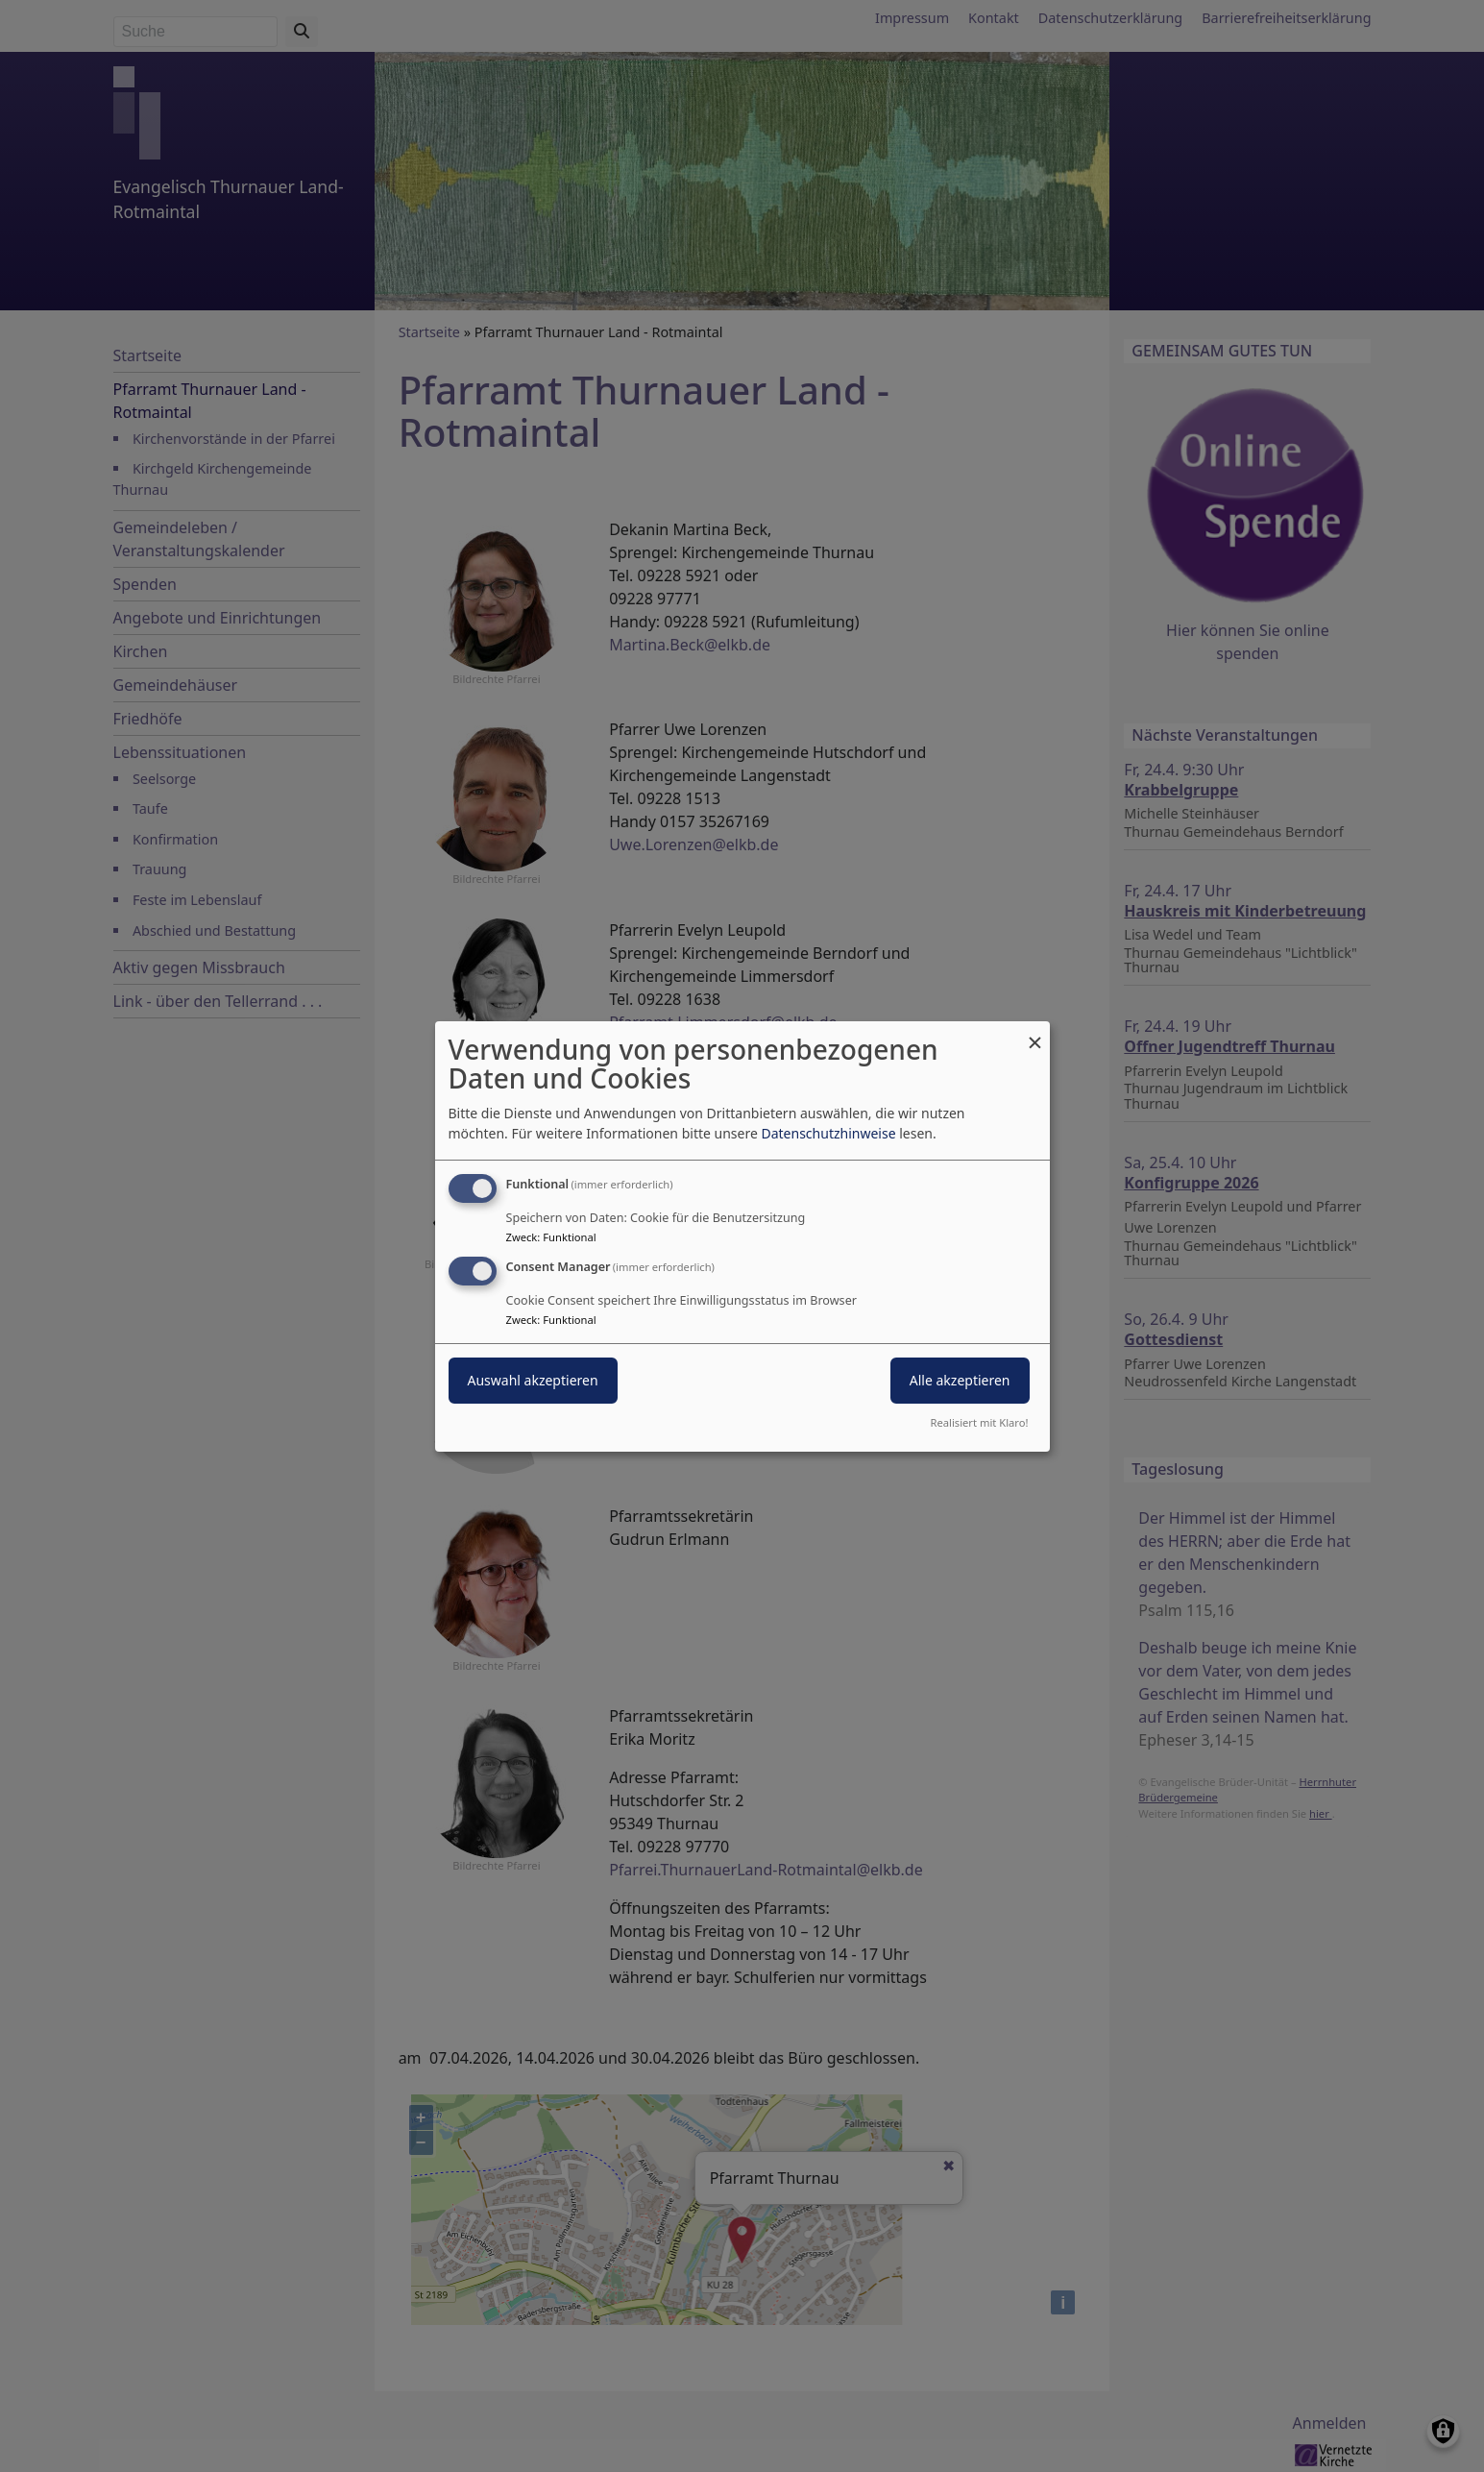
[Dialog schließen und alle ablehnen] (1035, 1032)
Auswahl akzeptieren (533, 1380)
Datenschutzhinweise (828, 1133)
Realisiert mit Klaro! (980, 1422)
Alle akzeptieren (960, 1380)
